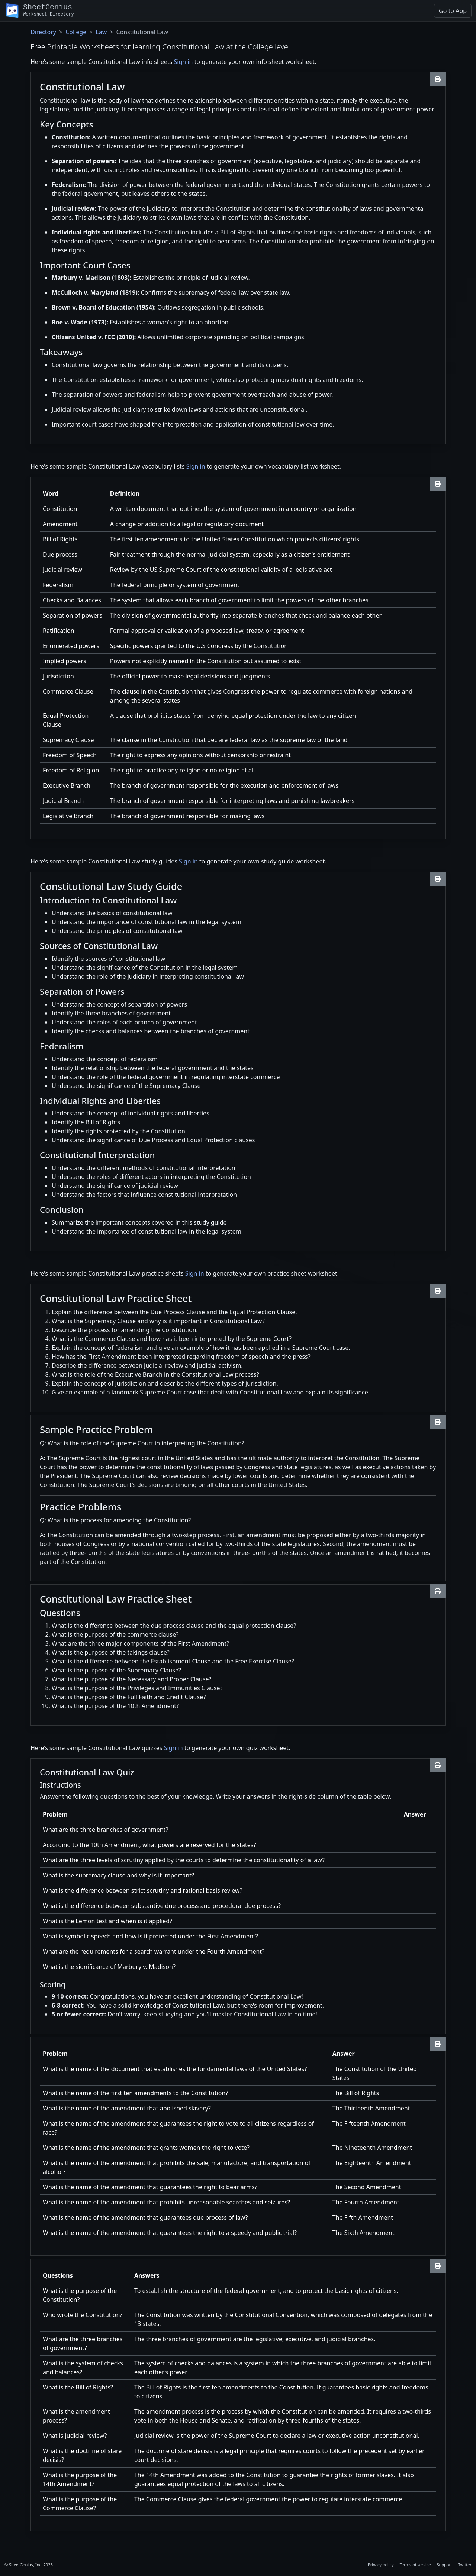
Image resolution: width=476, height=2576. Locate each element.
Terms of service (415, 2564)
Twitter (465, 2564)
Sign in (183, 62)
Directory (43, 32)
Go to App (453, 11)
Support (444, 2564)
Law (101, 32)
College (75, 32)
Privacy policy (381, 2564)
